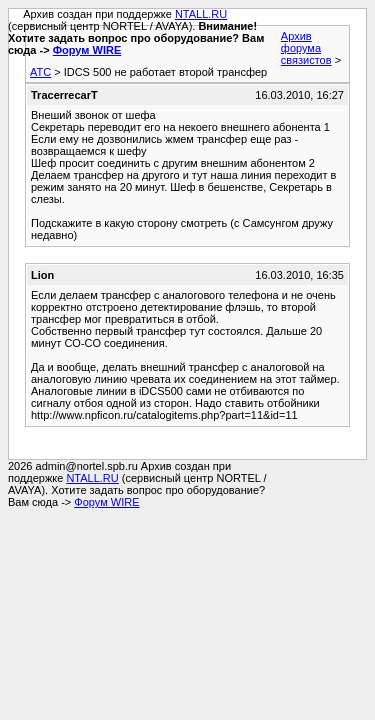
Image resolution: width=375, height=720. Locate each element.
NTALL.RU (201, 14)
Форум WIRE (87, 50)
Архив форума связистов (306, 48)
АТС (40, 72)
